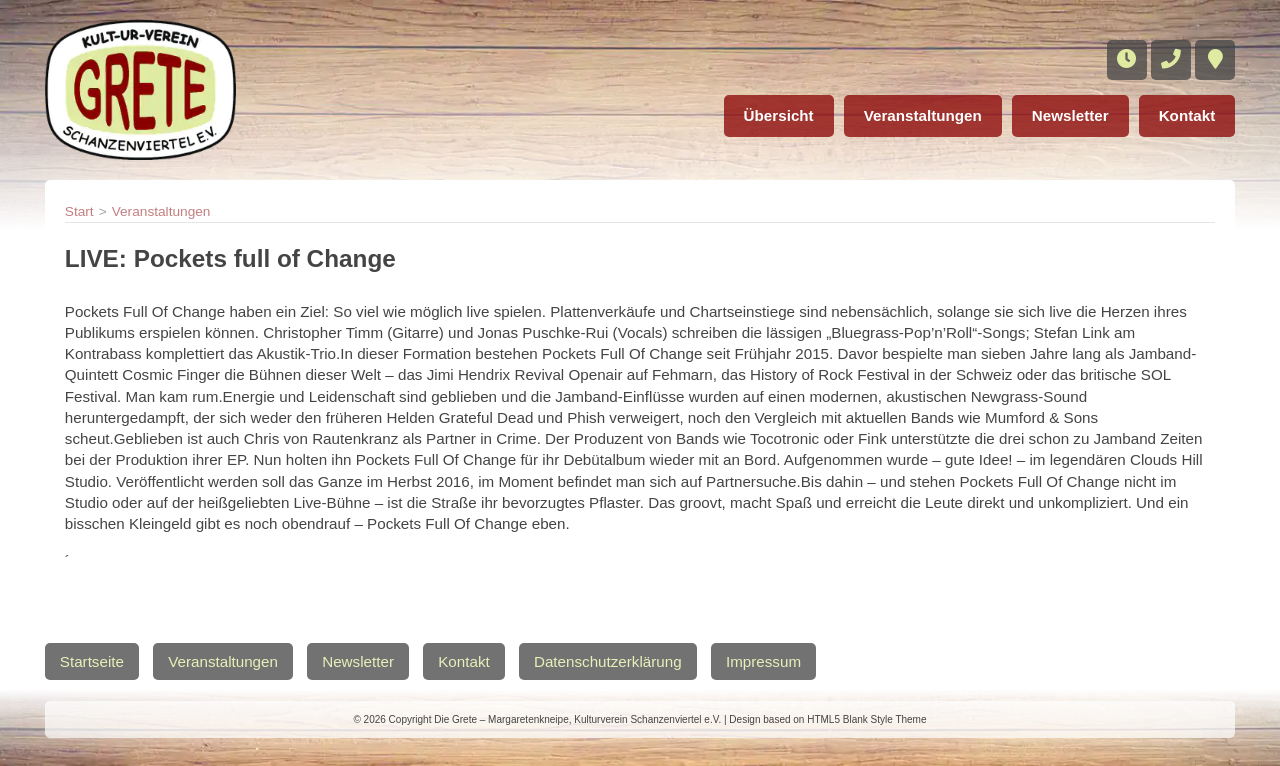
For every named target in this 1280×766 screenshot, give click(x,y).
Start (79, 211)
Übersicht (779, 115)
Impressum (763, 661)
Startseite (92, 661)
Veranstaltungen (923, 115)
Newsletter (1070, 115)
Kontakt (1187, 115)
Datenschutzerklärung (608, 661)
